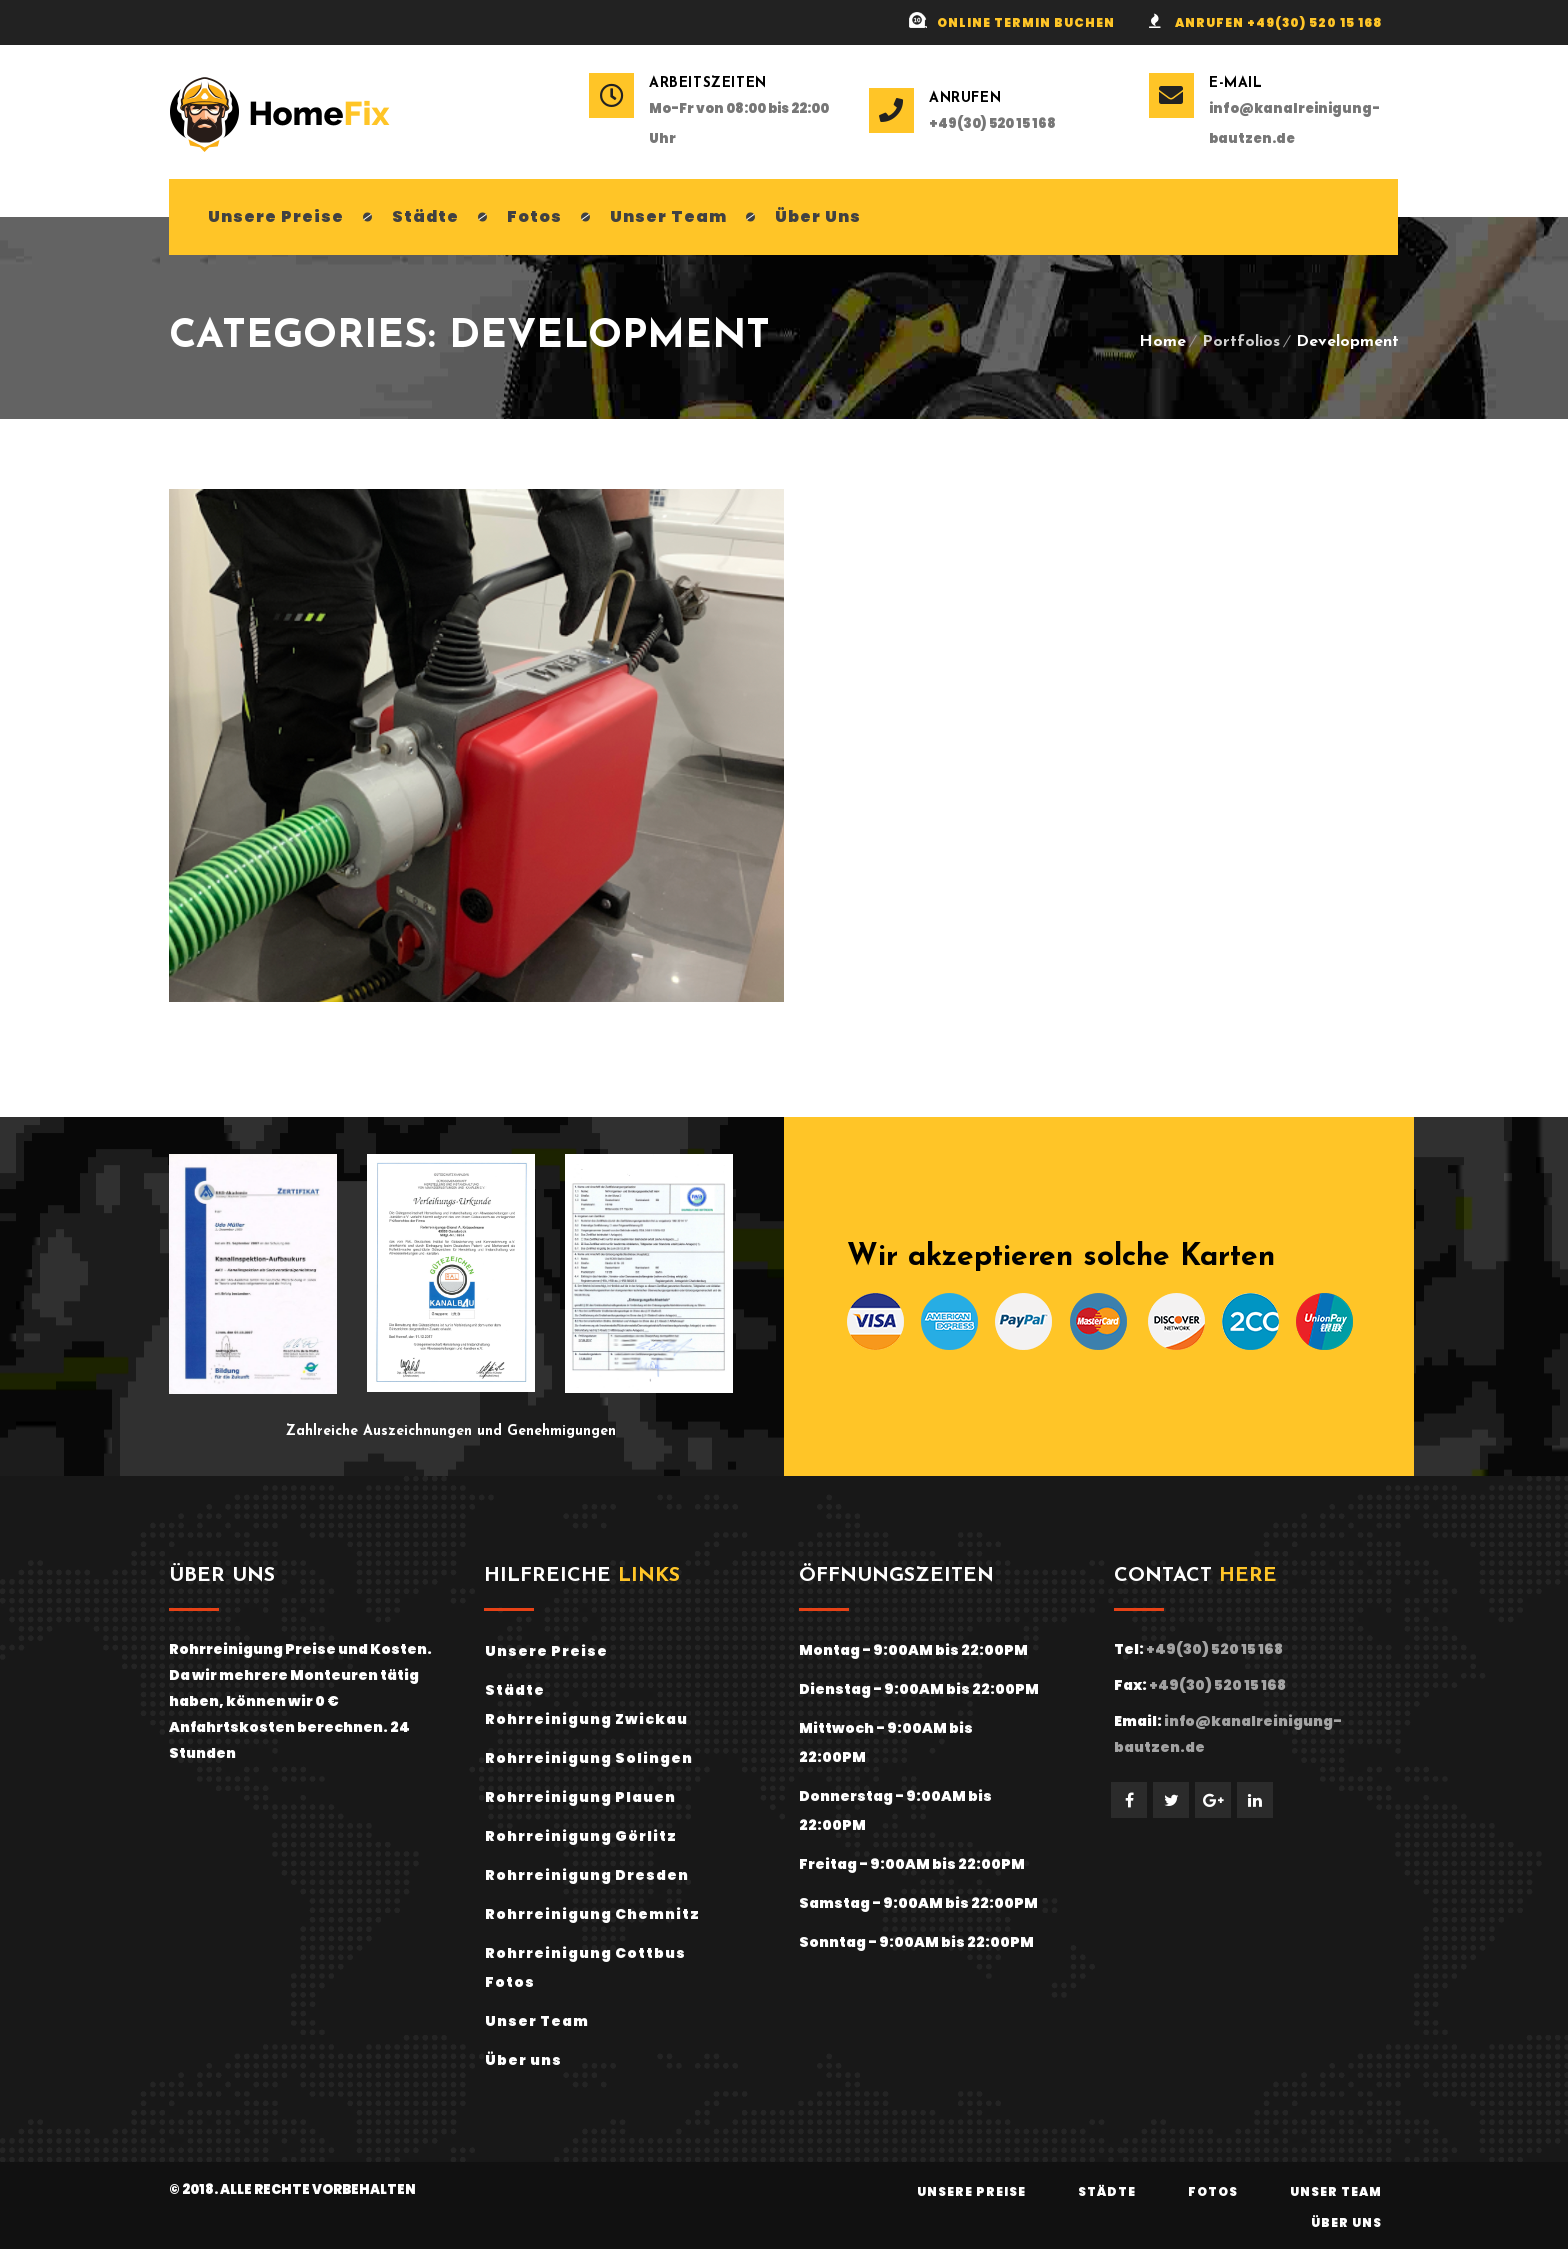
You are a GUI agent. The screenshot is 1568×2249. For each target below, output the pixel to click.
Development (1347, 342)
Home (1162, 342)
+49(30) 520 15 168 (992, 123)
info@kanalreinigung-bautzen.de (1294, 123)
